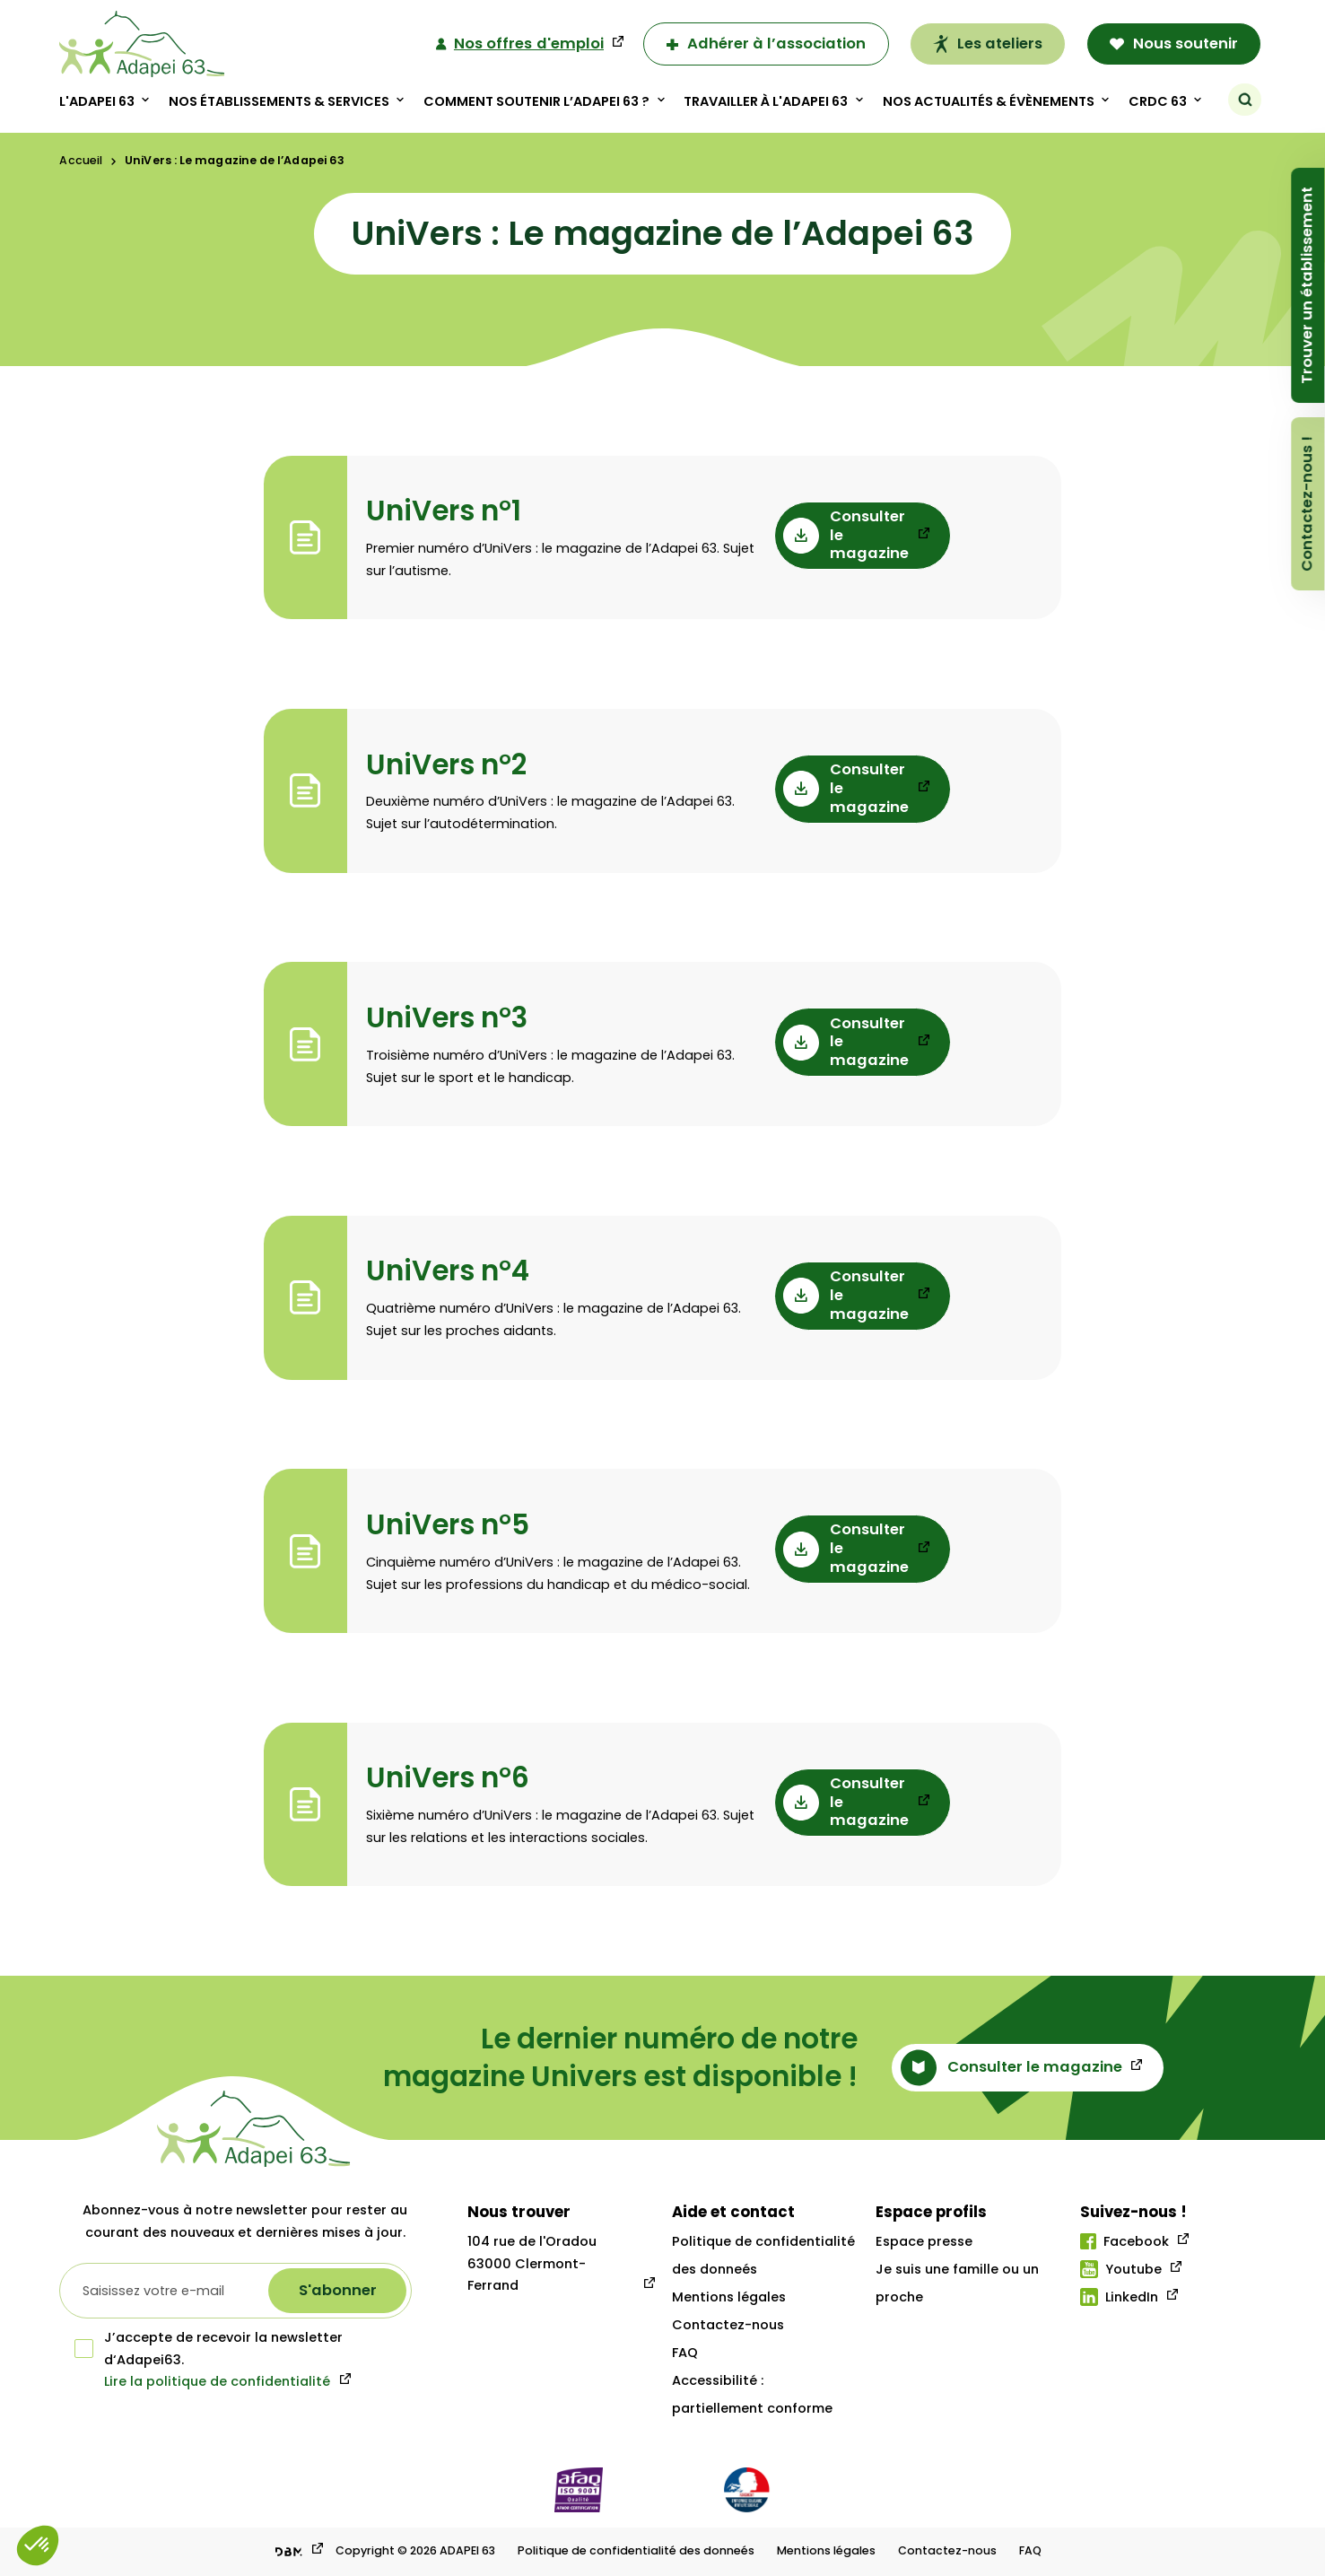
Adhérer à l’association (766, 43)
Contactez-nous (728, 2325)
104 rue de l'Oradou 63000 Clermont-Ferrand (532, 2263)
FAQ (685, 2353)
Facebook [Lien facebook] (1124, 2241)
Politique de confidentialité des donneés (636, 2550)
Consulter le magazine (846, 535)
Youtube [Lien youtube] (1121, 2269)
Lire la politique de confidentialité (217, 2381)
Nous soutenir (1174, 43)
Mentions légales (729, 2297)
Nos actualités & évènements (988, 101)
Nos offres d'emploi (520, 44)
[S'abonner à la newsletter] (336, 2290)
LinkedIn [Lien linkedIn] (1119, 2297)
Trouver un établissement (1307, 285)
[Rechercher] (1245, 99)
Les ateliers (987, 43)
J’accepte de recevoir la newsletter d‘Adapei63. (208, 2348)
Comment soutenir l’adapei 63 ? (537, 101)
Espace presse (924, 2241)
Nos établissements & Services (280, 101)
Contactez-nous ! (1307, 504)
